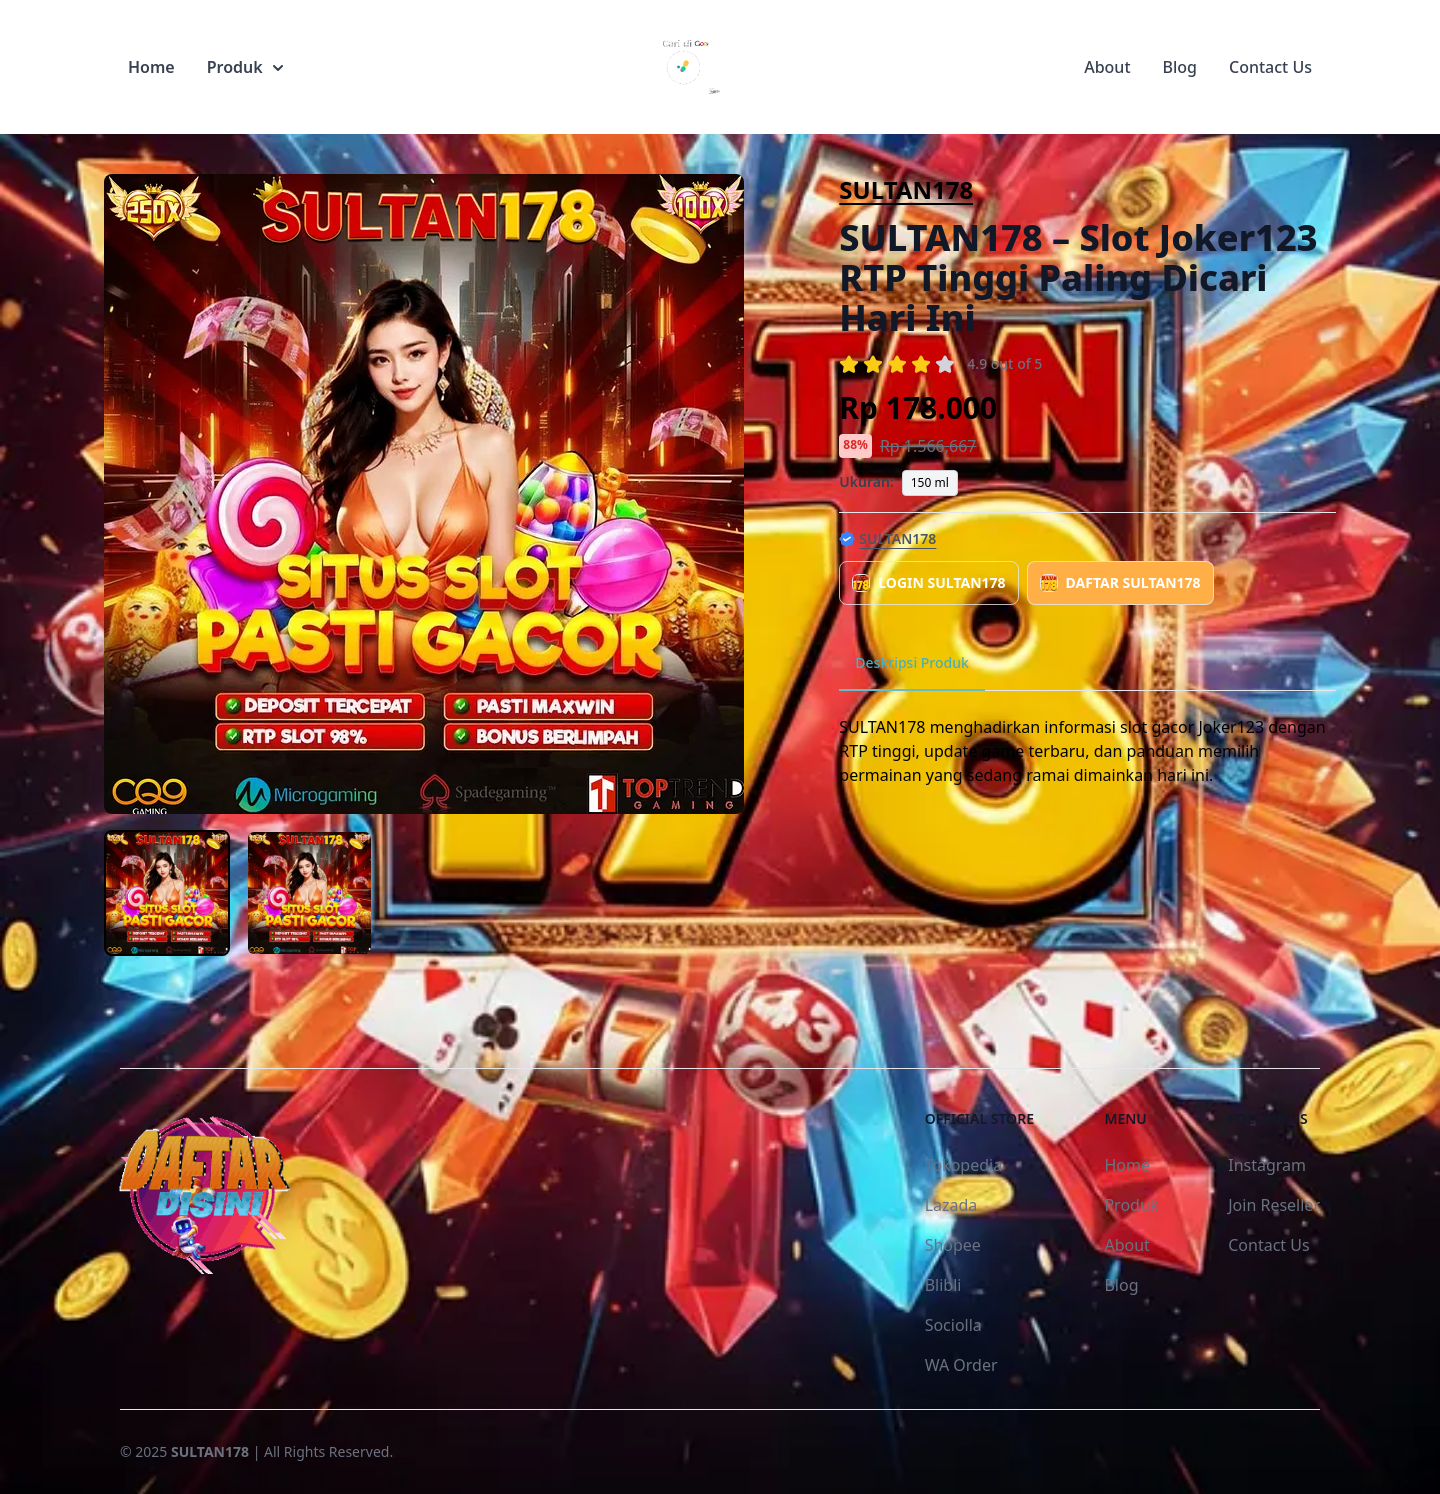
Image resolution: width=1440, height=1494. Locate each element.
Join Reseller (1274, 1205)
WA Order (961, 1365)
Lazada (951, 1205)
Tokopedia (964, 1165)
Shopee (953, 1245)
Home (151, 67)
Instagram (1267, 1165)
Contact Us (1270, 67)
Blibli (943, 1285)
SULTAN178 (906, 189)
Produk (245, 67)
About (1107, 67)
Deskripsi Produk (912, 662)
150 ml (930, 482)
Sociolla (953, 1325)
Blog (1180, 67)
